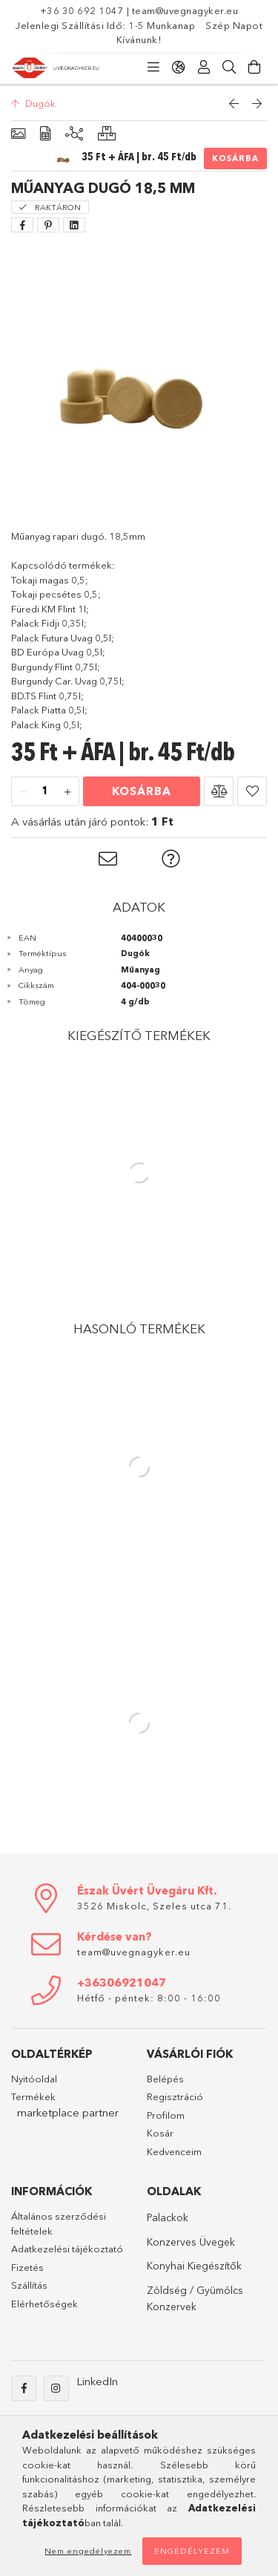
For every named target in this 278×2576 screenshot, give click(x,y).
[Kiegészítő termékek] (74, 134)
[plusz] (67, 792)
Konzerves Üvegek (191, 2242)
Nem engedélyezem (87, 2551)
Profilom (166, 2115)
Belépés (165, 2079)
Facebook (23, 2388)
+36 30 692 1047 (83, 10)
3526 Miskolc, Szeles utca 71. (154, 1906)
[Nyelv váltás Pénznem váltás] (178, 67)
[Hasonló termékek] (107, 134)
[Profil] (203, 67)
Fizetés (27, 2267)
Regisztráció (175, 2096)
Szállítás (29, 2285)
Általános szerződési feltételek (58, 2223)
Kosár (160, 2133)
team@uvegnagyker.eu (185, 10)
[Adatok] (45, 134)
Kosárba (235, 158)
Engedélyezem (192, 2551)
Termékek (33, 2096)
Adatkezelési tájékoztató (67, 2249)
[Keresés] (229, 67)
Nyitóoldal (34, 2079)
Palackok (167, 2217)
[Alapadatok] (18, 134)
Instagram (56, 2388)
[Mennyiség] (45, 792)
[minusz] (23, 792)
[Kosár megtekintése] (254, 67)
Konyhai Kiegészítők (194, 2265)
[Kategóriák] (153, 67)
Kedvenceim (174, 2151)
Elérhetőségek (44, 2303)
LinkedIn (97, 2381)
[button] (219, 791)
